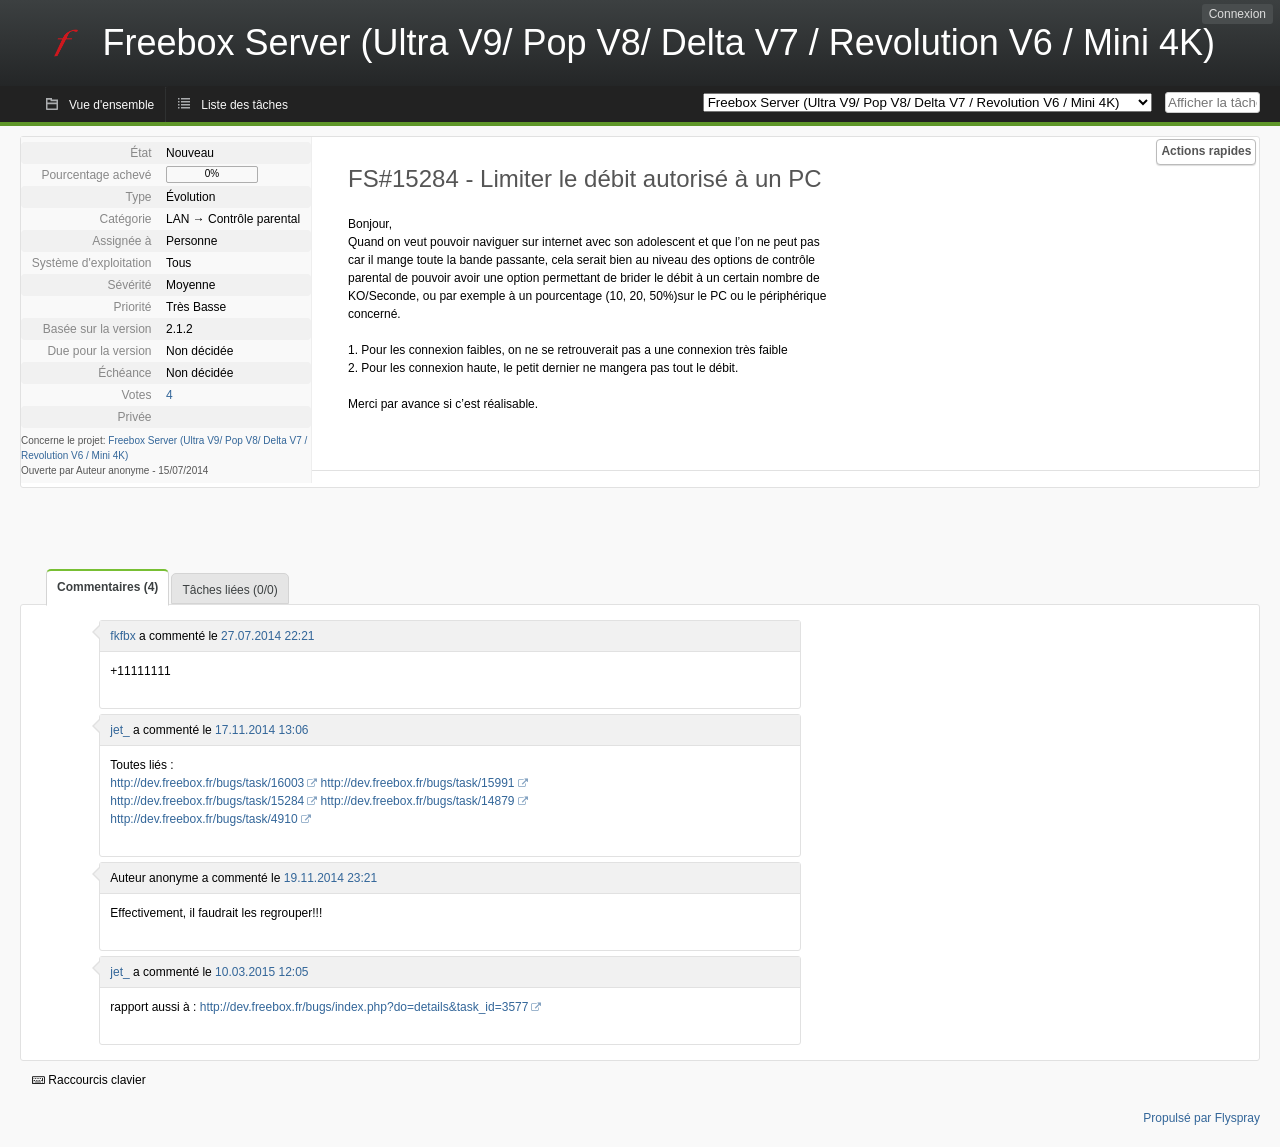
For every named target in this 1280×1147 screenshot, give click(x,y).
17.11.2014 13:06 (261, 730)
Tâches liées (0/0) (229, 590)
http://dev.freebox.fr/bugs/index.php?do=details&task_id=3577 (364, 1007)
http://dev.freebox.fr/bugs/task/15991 (418, 783)
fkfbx (122, 636)
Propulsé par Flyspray (1201, 1118)
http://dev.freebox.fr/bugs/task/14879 (418, 801)
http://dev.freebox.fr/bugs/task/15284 (207, 801)
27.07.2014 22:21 (267, 636)
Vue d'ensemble (111, 105)
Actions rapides (1206, 151)
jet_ (119, 730)
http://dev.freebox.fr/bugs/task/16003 (207, 783)
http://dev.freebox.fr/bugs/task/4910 (203, 819)
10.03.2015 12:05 (261, 972)
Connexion (1237, 14)
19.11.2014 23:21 (330, 878)
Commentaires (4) (107, 587)
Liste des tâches (244, 105)
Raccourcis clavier (89, 1080)
